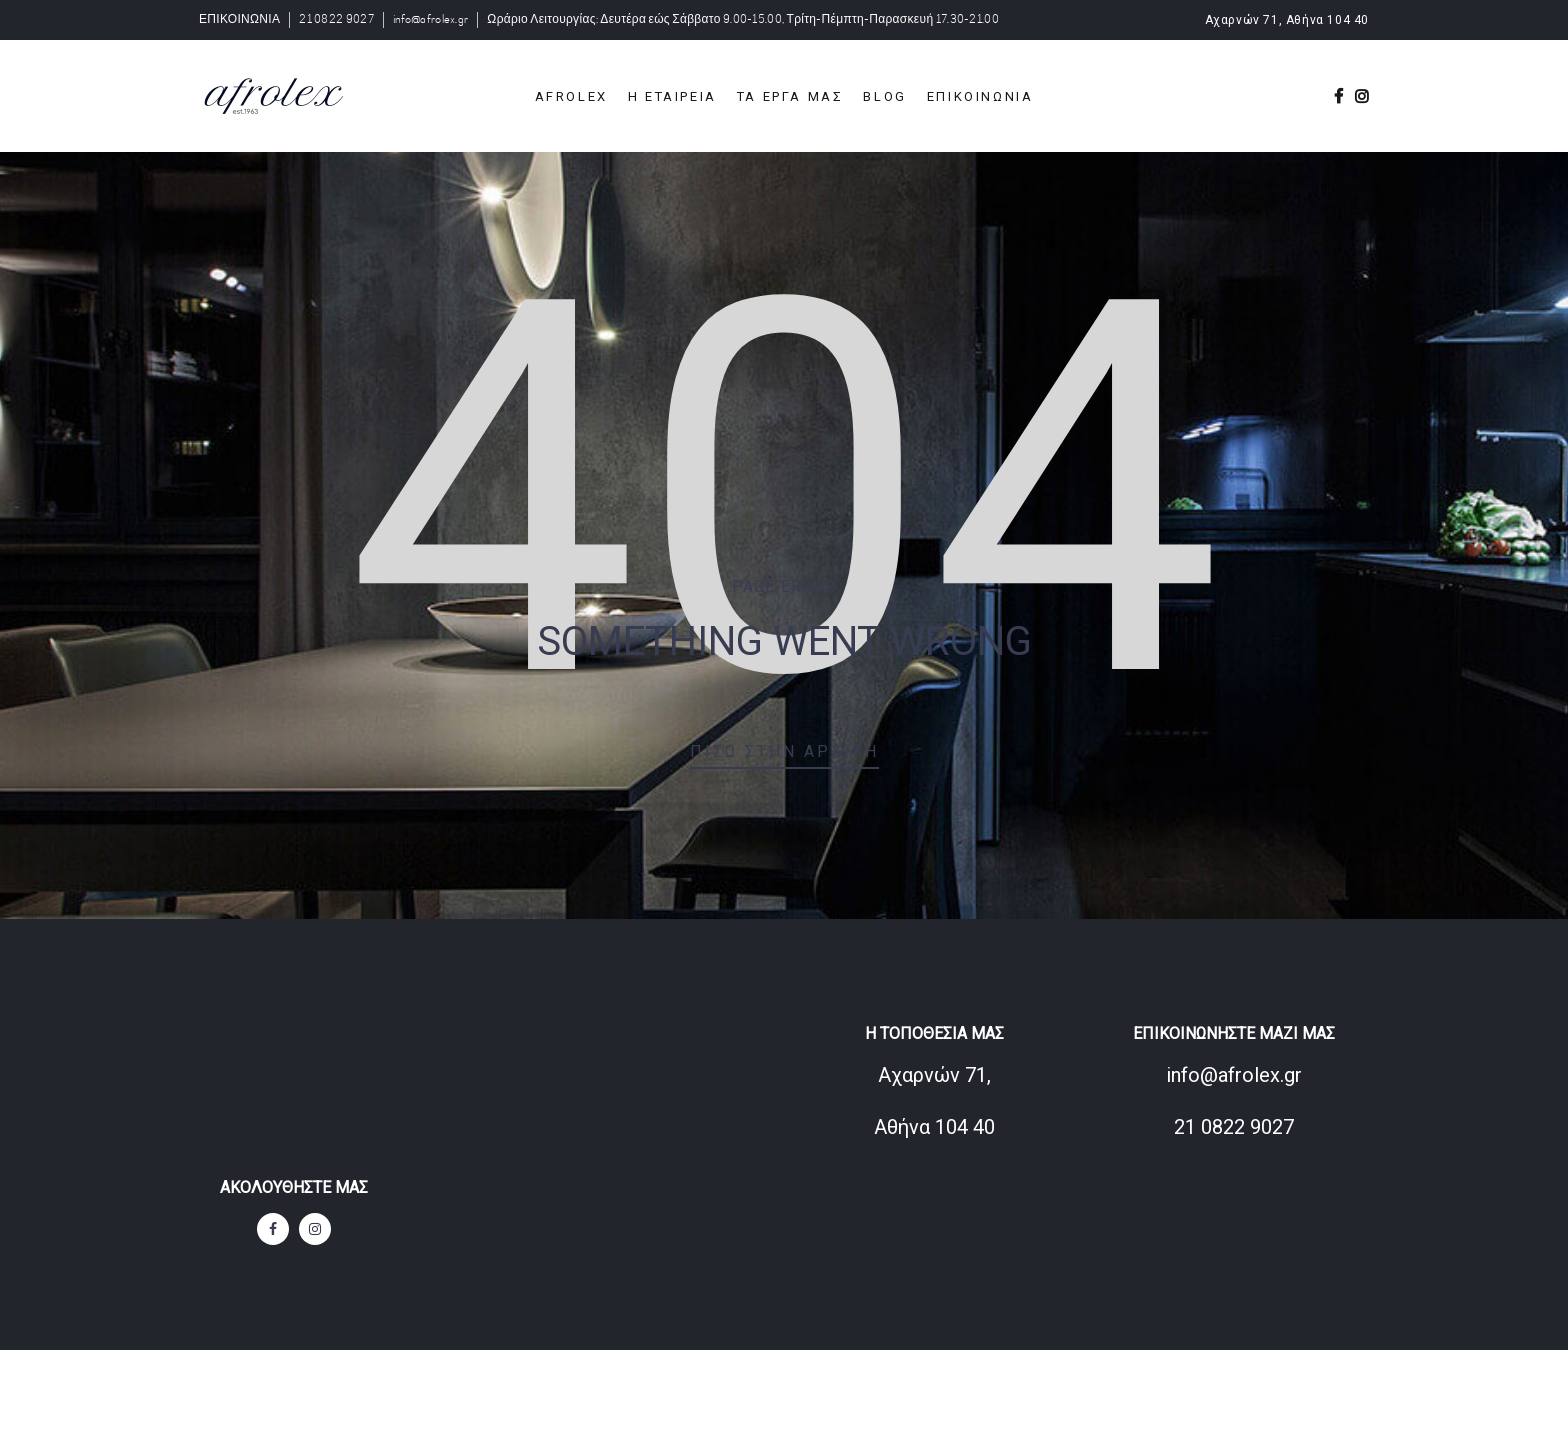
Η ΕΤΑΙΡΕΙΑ (672, 96)
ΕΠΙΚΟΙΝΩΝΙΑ (239, 19)
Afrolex (571, 96)
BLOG (884, 96)
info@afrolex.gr (431, 19)
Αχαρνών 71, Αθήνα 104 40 (1287, 20)
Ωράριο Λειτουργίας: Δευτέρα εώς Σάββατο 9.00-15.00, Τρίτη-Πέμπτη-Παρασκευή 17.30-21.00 (743, 19)
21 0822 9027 (336, 19)
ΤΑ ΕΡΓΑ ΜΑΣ (790, 96)
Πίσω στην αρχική (784, 751)
